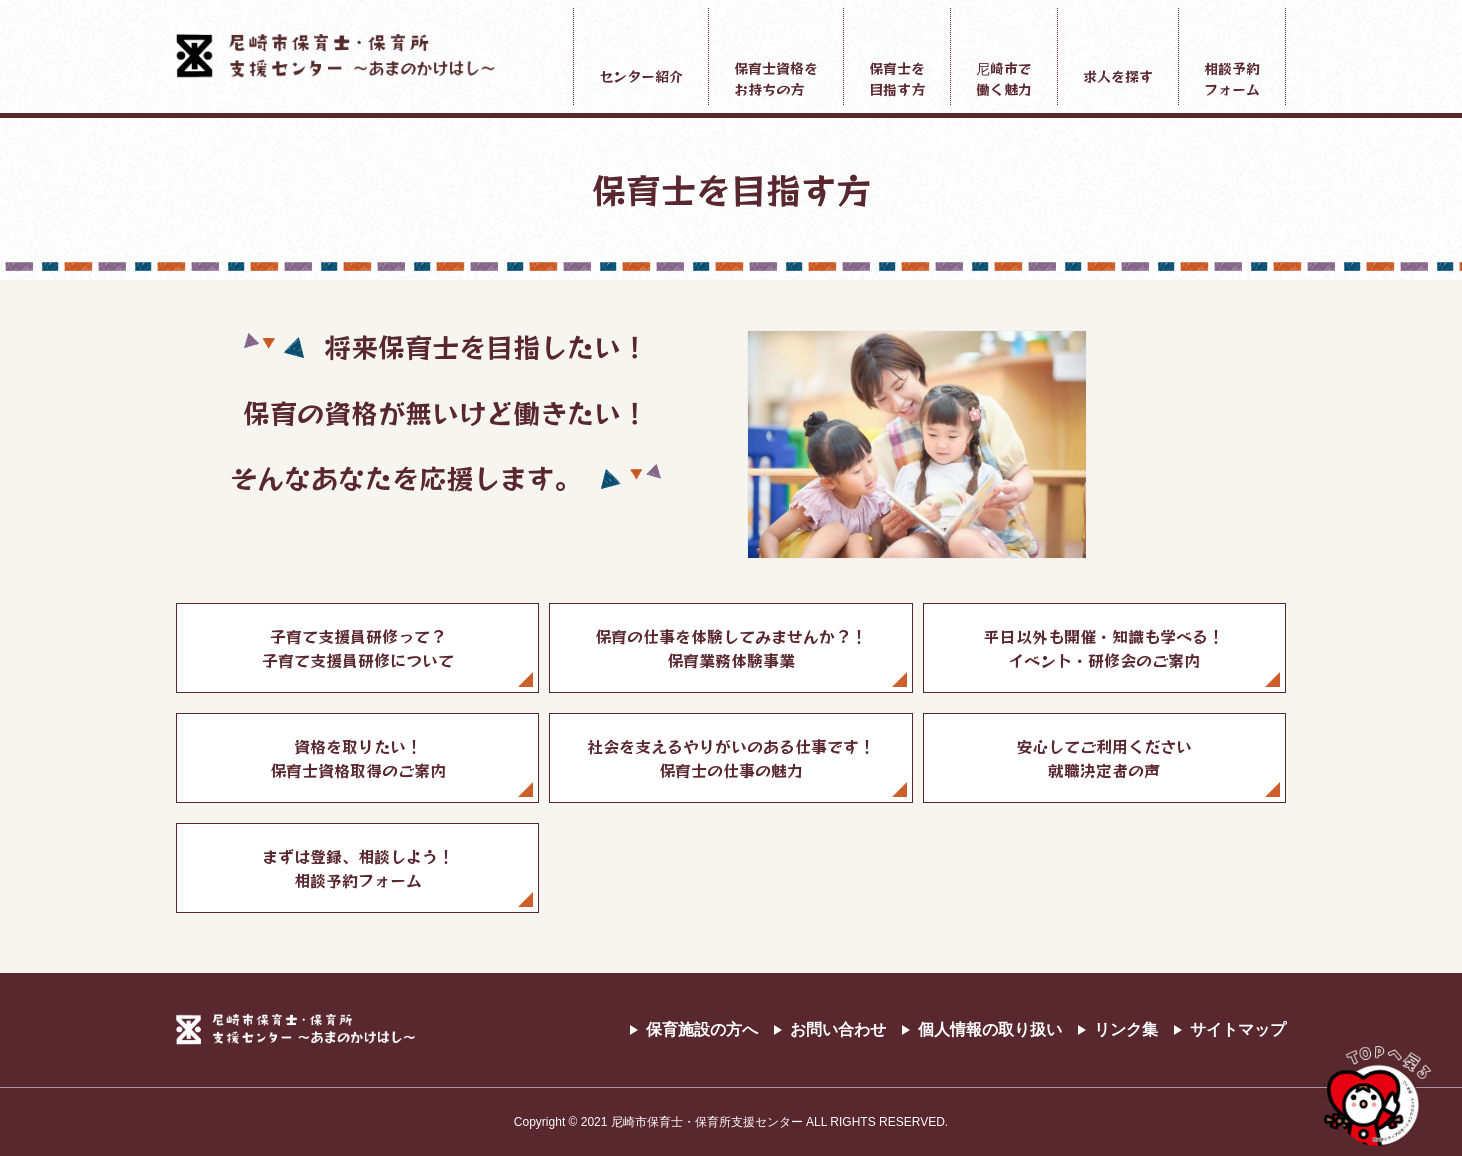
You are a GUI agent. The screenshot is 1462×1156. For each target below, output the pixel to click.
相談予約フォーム (1232, 78)
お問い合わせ (838, 1029)
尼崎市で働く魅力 (1004, 78)
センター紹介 (641, 76)
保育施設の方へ (702, 1029)
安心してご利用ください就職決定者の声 (1104, 758)
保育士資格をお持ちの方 (776, 78)
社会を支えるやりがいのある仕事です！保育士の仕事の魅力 (731, 758)
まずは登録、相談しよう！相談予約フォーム (358, 868)
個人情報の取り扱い (990, 1029)
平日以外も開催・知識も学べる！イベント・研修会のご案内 (1104, 648)
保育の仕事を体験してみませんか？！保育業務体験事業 (731, 648)
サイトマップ (1238, 1029)
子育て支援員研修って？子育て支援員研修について (358, 648)
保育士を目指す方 (897, 78)
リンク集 (1126, 1029)
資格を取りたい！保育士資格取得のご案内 (358, 758)
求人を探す (1118, 76)
